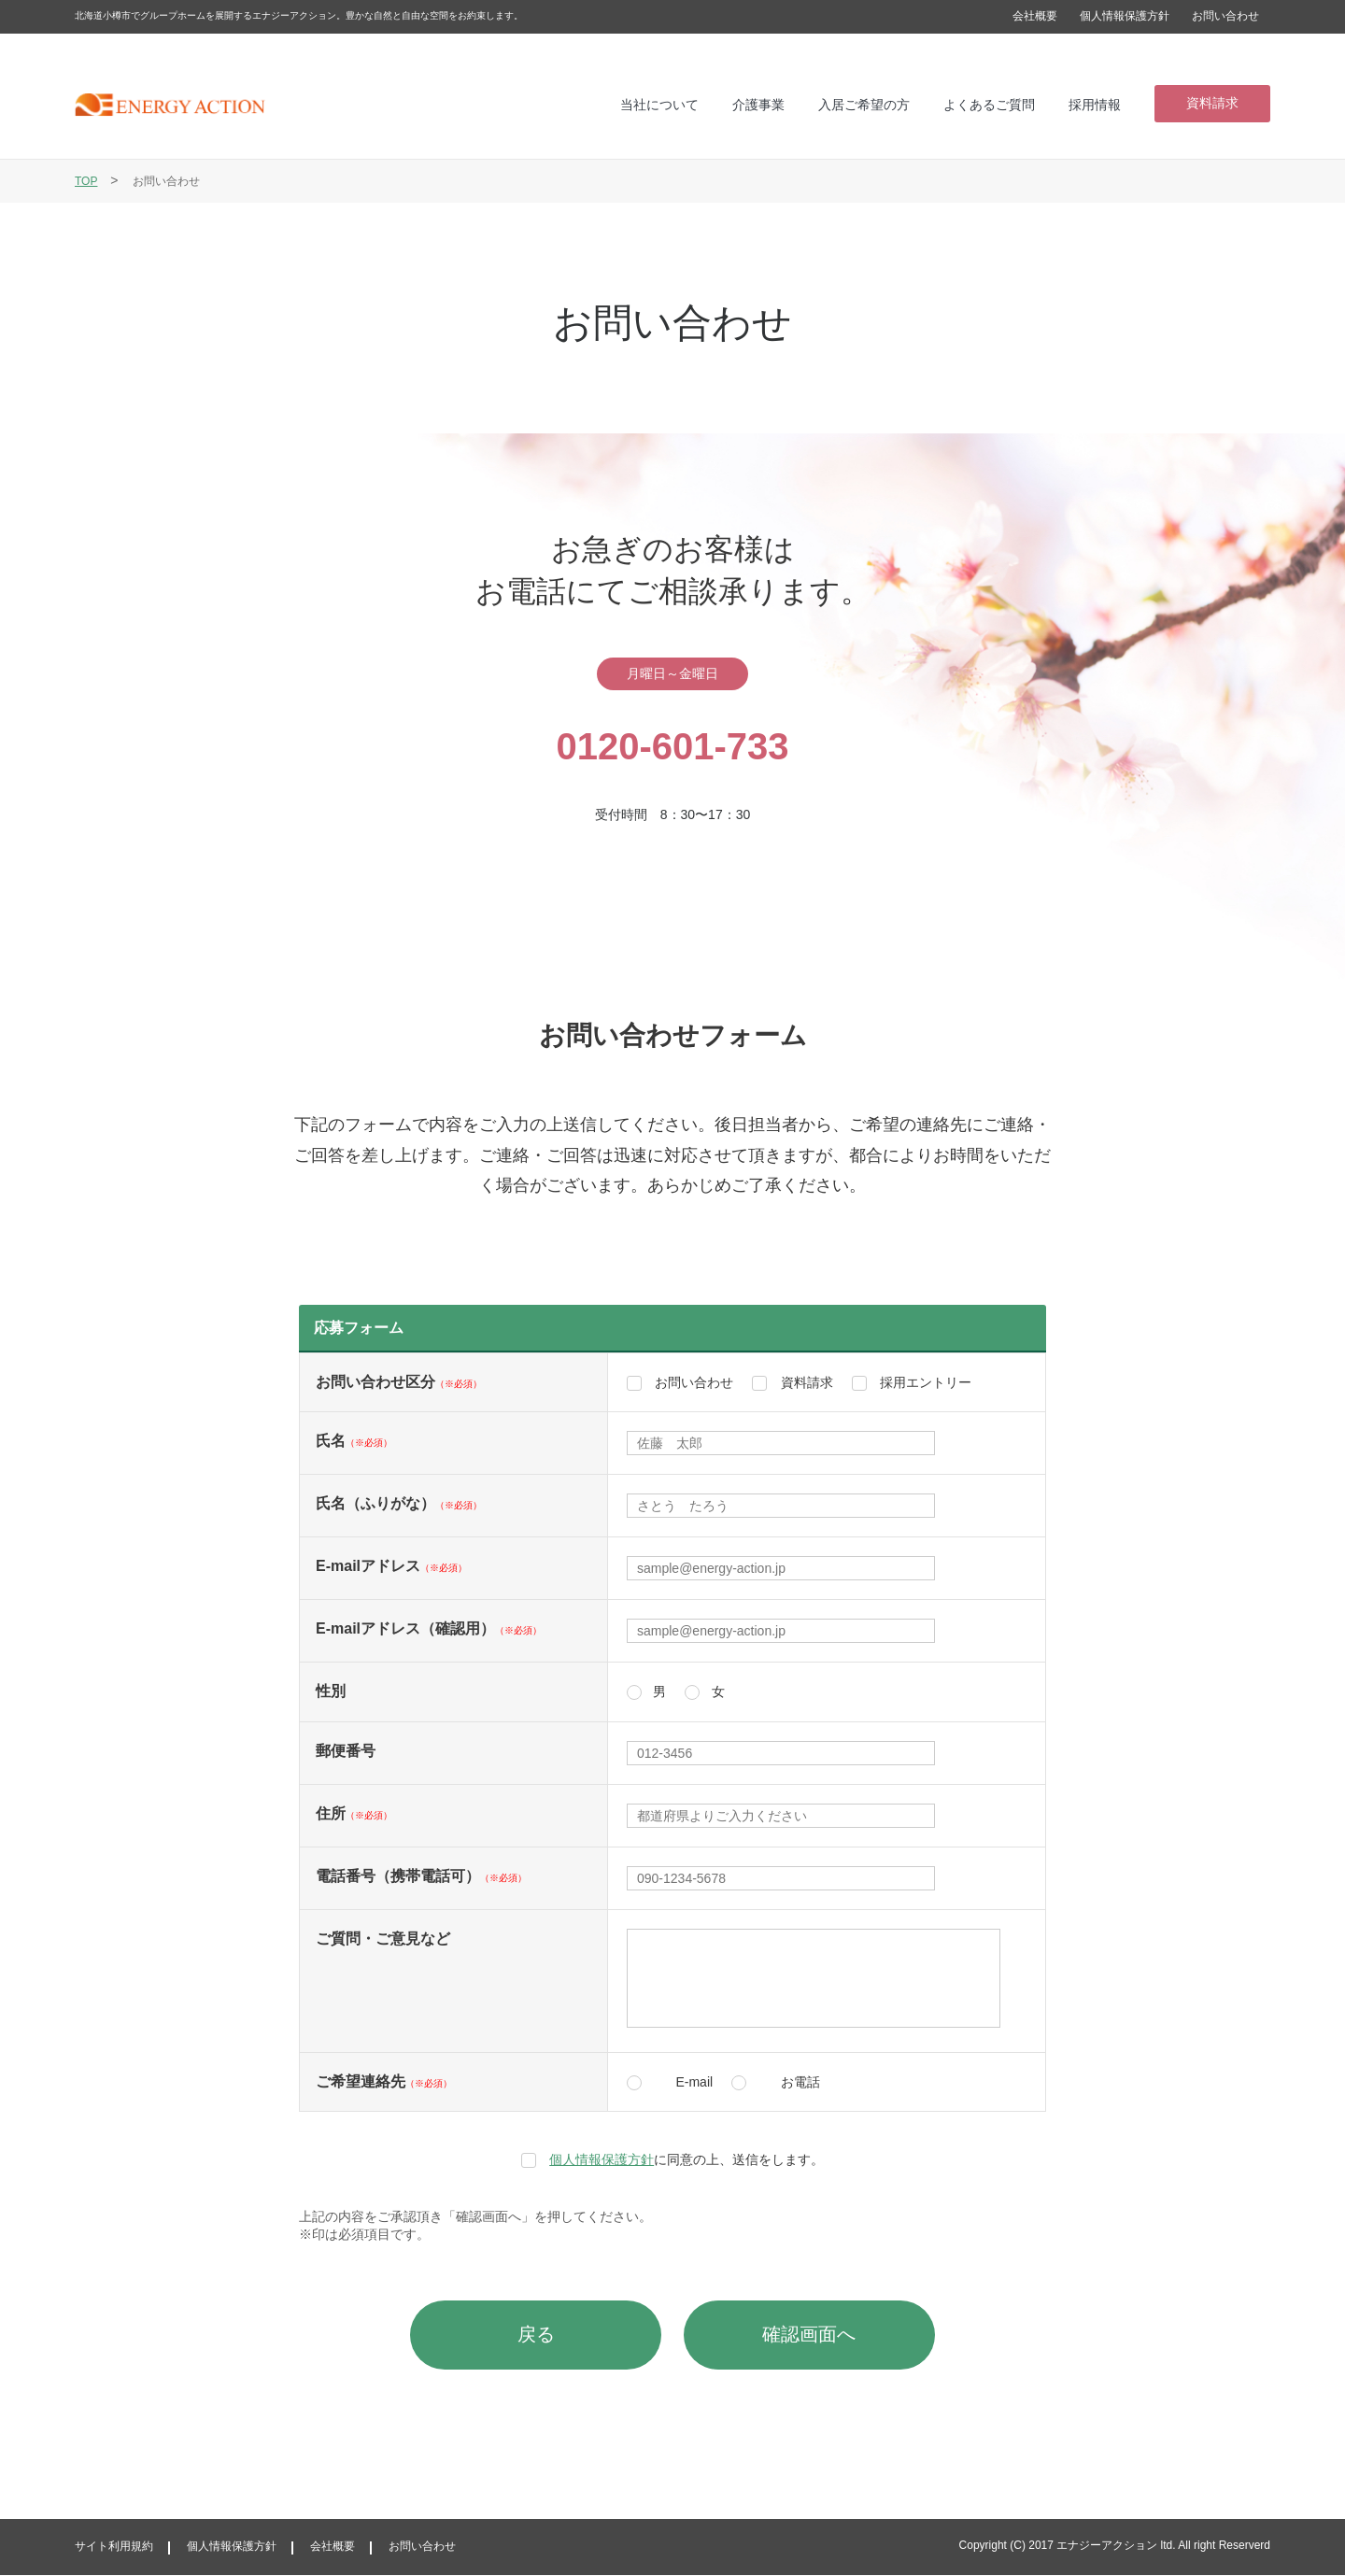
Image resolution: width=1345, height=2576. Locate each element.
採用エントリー (925, 1382)
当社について (659, 104)
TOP (86, 181)
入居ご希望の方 (864, 104)
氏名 (354, 1441)
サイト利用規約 (114, 2547)
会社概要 (1034, 15)
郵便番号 (345, 1751)
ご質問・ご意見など (383, 1938)
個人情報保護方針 (1124, 15)
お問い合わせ (1225, 15)
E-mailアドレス (391, 1566)
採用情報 (1095, 104)
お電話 (800, 2081)
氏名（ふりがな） (399, 1503)
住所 (354, 1813)
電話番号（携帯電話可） (421, 1876)
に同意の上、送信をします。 (686, 2159)
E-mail (694, 2081)
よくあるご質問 (989, 104)
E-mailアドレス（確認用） (429, 1628)
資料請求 (1212, 102)
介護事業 (758, 104)
